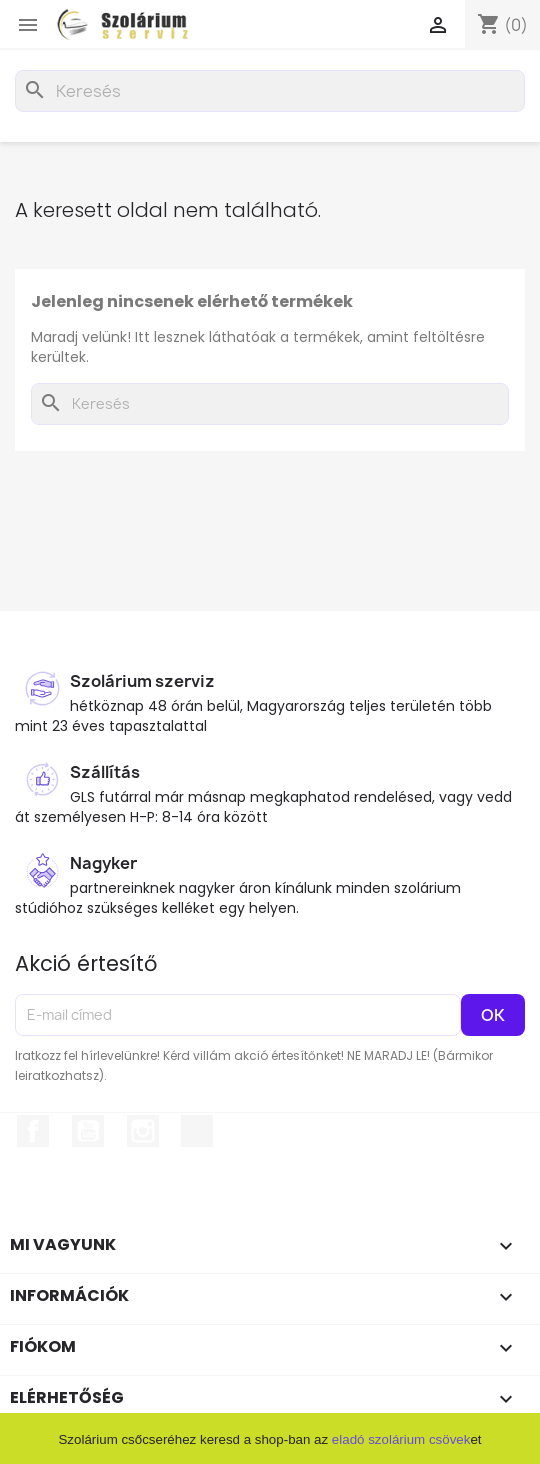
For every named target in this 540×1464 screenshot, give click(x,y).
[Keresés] (270, 91)
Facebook (33, 1131)
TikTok (197, 1131)
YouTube (88, 1131)
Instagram (143, 1131)
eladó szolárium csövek (401, 1439)
